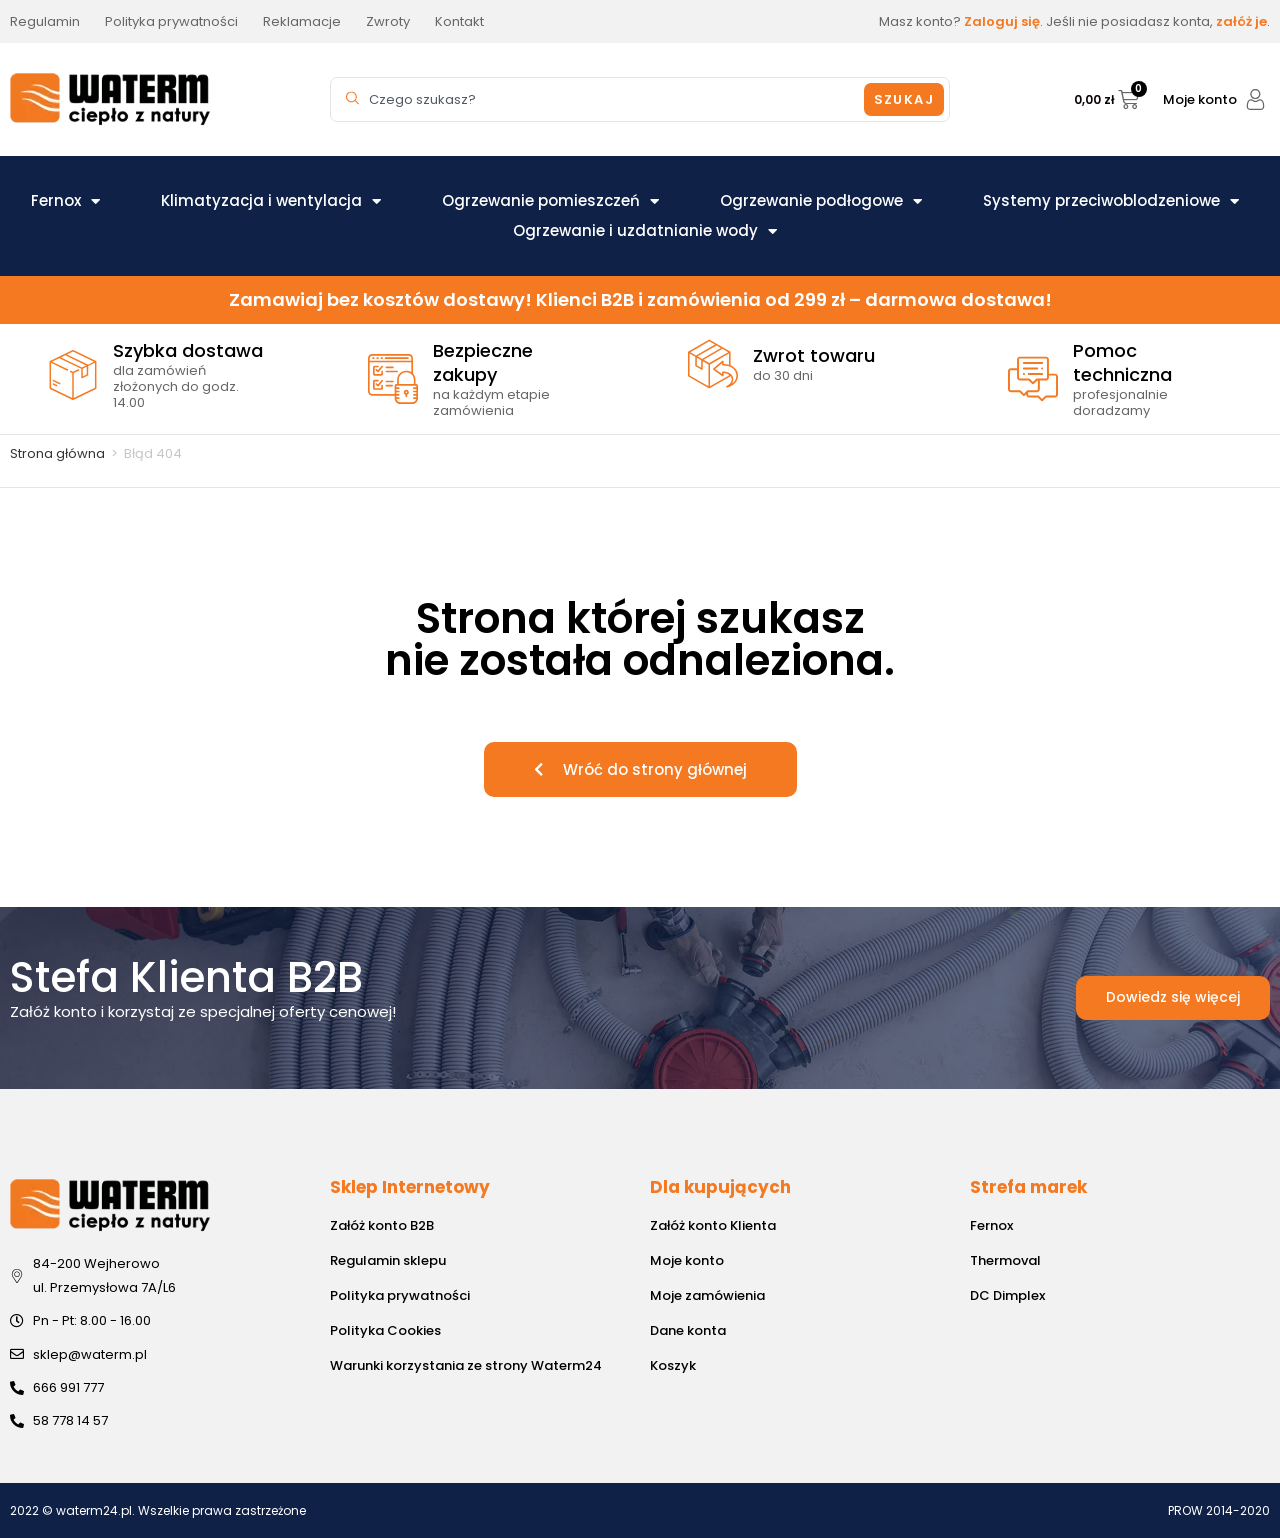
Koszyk (673, 1365)
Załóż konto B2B (382, 1225)
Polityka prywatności (400, 1295)
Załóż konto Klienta (713, 1225)
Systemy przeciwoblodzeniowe (1111, 201)
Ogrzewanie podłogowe (821, 201)
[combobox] (600, 99)
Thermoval (1005, 1260)
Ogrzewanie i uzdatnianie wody (645, 231)
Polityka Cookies (385, 1330)
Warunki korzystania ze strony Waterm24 (466, 1365)
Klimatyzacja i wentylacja (271, 201)
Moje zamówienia (707, 1295)
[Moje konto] (1255, 99)
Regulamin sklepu (388, 1260)
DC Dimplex (1007, 1295)
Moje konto (1200, 99)
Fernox (65, 201)
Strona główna (57, 453)
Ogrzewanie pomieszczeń (550, 201)
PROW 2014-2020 (1219, 1510)
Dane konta (688, 1330)
